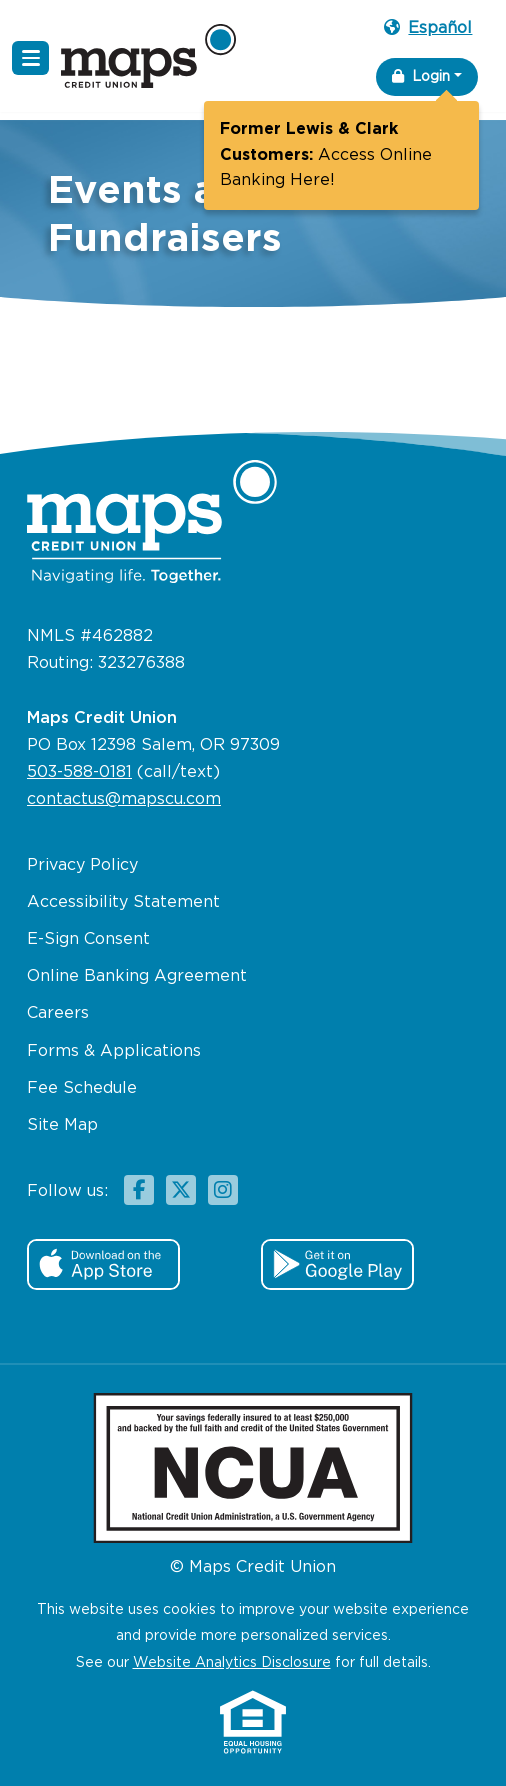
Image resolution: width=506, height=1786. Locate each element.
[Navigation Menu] (30, 58)
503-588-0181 (79, 772)
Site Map (62, 1125)
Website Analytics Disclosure (232, 1663)
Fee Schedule (82, 1088)
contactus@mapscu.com (124, 799)
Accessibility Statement (123, 902)
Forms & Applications (114, 1051)
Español (428, 28)
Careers (58, 1013)
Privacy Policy (82, 865)
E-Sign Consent (88, 939)
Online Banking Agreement (137, 976)
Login (421, 76)
